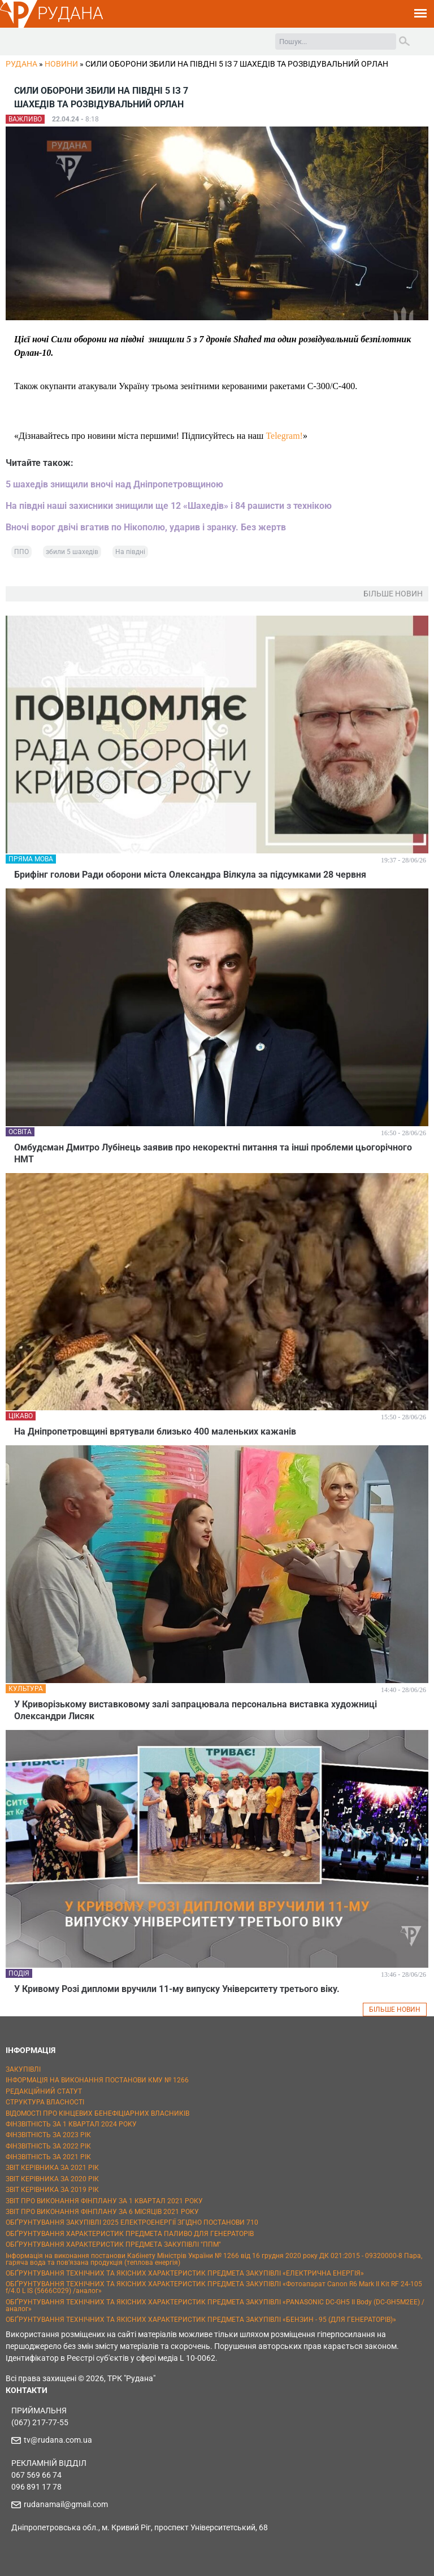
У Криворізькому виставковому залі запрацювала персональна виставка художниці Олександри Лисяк (195, 1710)
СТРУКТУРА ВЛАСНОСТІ (45, 2102)
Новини (61, 63)
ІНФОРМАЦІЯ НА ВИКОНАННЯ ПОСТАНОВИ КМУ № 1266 (97, 2080)
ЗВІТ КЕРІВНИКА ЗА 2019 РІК (52, 2190)
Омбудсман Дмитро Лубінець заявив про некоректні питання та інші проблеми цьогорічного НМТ (213, 1153)
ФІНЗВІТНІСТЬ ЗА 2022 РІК (48, 2146)
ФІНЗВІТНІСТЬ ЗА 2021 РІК (48, 2157)
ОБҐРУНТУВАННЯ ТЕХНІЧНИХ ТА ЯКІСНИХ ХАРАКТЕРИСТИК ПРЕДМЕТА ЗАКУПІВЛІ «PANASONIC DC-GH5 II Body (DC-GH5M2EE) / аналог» (215, 2305)
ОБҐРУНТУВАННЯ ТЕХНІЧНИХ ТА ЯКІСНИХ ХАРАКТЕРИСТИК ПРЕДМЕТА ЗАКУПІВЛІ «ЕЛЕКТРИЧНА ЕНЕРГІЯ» (185, 2273)
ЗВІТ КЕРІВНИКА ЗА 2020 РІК (52, 2179)
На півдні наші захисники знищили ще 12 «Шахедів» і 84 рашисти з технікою (169, 505)
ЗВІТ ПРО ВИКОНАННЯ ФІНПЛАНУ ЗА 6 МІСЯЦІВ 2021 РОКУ (102, 2212)
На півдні (130, 552)
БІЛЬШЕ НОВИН (394, 2009)
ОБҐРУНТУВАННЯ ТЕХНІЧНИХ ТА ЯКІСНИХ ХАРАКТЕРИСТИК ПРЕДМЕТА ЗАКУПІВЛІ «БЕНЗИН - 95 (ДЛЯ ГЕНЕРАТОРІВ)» (201, 2320)
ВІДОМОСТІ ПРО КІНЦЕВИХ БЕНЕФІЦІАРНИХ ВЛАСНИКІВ (97, 2113)
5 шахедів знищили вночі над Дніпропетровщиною (114, 484)
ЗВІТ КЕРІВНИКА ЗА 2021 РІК (52, 2168)
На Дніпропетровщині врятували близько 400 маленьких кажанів (155, 1431)
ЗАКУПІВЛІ (23, 2069)
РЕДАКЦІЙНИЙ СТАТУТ (44, 2091)
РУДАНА (70, 13)
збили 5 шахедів (72, 552)
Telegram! (284, 436)
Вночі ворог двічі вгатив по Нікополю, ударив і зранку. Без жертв (146, 527)
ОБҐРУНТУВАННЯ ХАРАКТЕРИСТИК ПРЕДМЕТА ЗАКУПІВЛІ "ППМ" (113, 2244)
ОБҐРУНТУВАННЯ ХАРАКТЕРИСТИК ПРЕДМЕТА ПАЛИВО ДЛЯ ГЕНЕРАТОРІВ (130, 2234)
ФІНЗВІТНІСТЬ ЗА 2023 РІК (48, 2135)
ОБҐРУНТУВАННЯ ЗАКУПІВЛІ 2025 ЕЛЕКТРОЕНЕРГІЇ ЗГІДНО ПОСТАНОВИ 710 (132, 2222)
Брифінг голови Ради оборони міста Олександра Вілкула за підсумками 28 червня (190, 874)
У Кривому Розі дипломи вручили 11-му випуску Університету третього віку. (177, 1989)
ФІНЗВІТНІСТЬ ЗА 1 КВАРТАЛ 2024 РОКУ (71, 2124)
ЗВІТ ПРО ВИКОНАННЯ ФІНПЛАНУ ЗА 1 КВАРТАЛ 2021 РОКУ (104, 2201)
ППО (21, 552)
